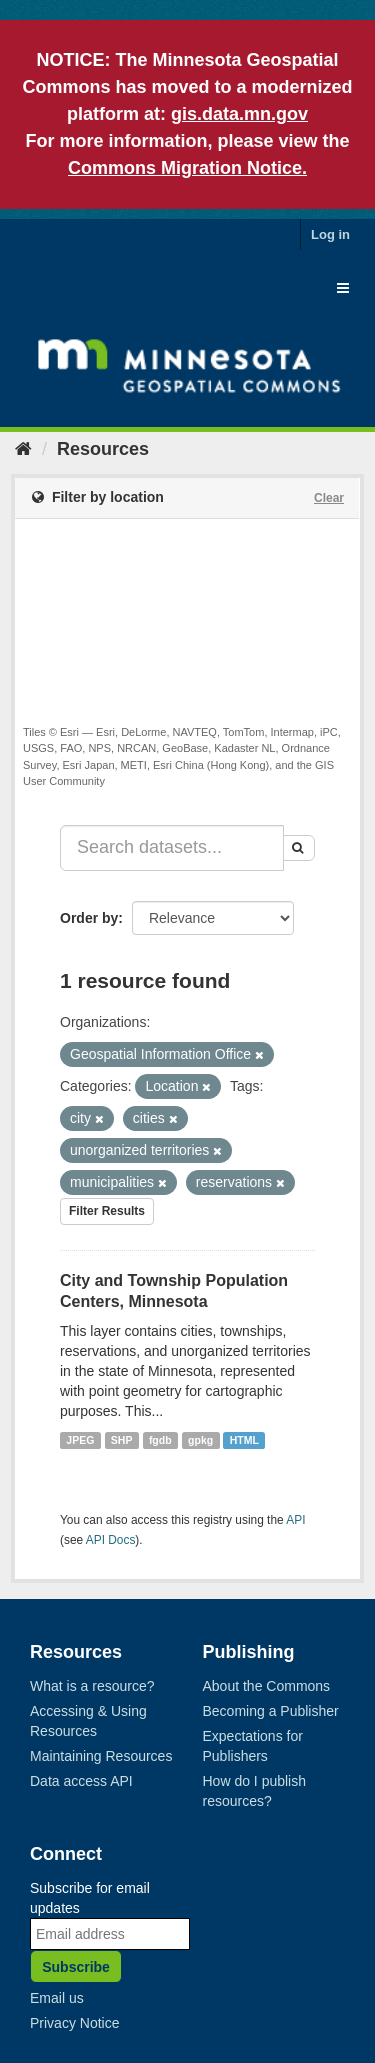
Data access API (81, 1781)
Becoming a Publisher (271, 1711)
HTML (244, 1440)
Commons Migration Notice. (187, 168)
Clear (329, 498)
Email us (57, 1998)
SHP (122, 1440)
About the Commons (267, 1686)
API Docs (111, 1540)
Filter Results (107, 1211)
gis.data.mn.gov (239, 114)
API (295, 1520)
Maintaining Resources (101, 1756)
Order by (89, 918)
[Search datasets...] (172, 848)
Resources (103, 449)
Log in (330, 234)
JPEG (80, 1440)
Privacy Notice (74, 2023)
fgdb (160, 1440)
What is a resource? (92, 1686)
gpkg (200, 1440)
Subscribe (76, 1967)
